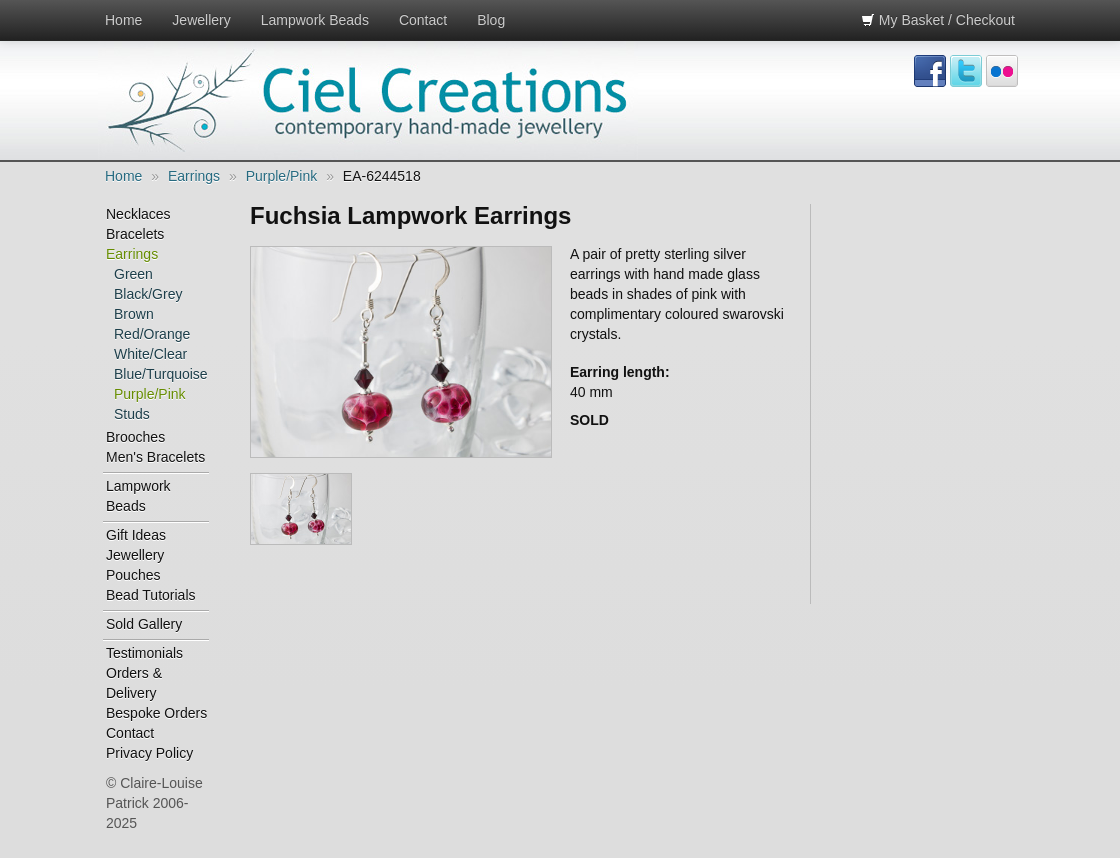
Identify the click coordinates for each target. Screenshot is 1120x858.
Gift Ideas (136, 535)
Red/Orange (152, 334)
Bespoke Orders (156, 713)
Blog (491, 20)
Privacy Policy (149, 753)
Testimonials (144, 653)
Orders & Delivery (134, 683)
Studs (132, 414)
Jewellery (201, 20)
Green (133, 274)
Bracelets (135, 234)
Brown (134, 314)
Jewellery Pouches (135, 565)
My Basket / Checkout (938, 20)
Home (123, 20)
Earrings (194, 176)
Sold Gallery (144, 624)
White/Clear (150, 354)
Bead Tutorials (151, 595)
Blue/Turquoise (161, 374)
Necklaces (138, 214)
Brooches (135, 437)
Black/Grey (148, 294)
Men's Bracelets (155, 457)
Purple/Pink (282, 176)
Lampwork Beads (315, 20)
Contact (423, 20)
